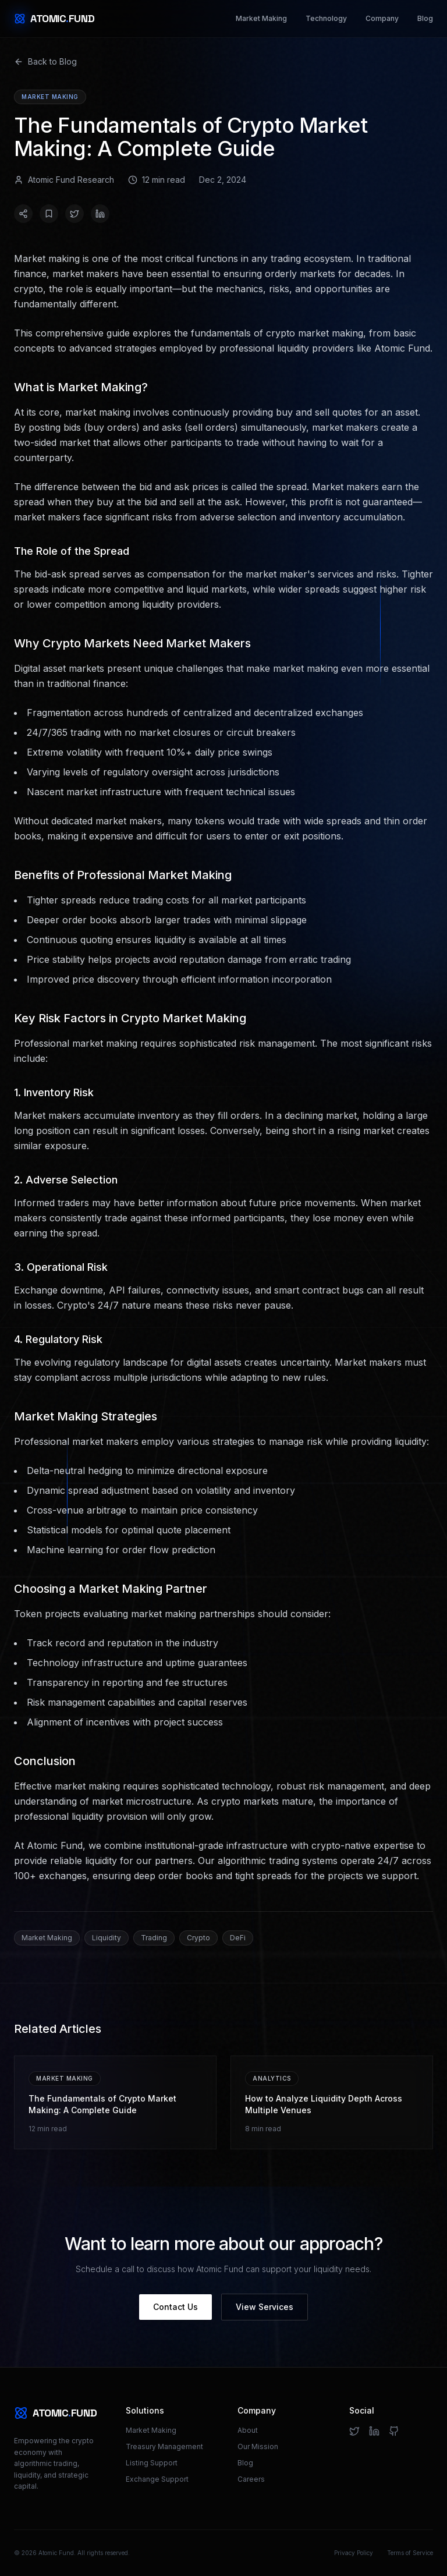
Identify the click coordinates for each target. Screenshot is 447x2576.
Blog (425, 18)
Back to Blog (45, 61)
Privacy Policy (353, 2552)
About (247, 2430)
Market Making (261, 18)
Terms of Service (410, 2552)
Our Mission (257, 2446)
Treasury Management (164, 2446)
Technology (326, 18)
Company (382, 18)
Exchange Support (157, 2479)
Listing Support (152, 2462)
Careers (251, 2479)
